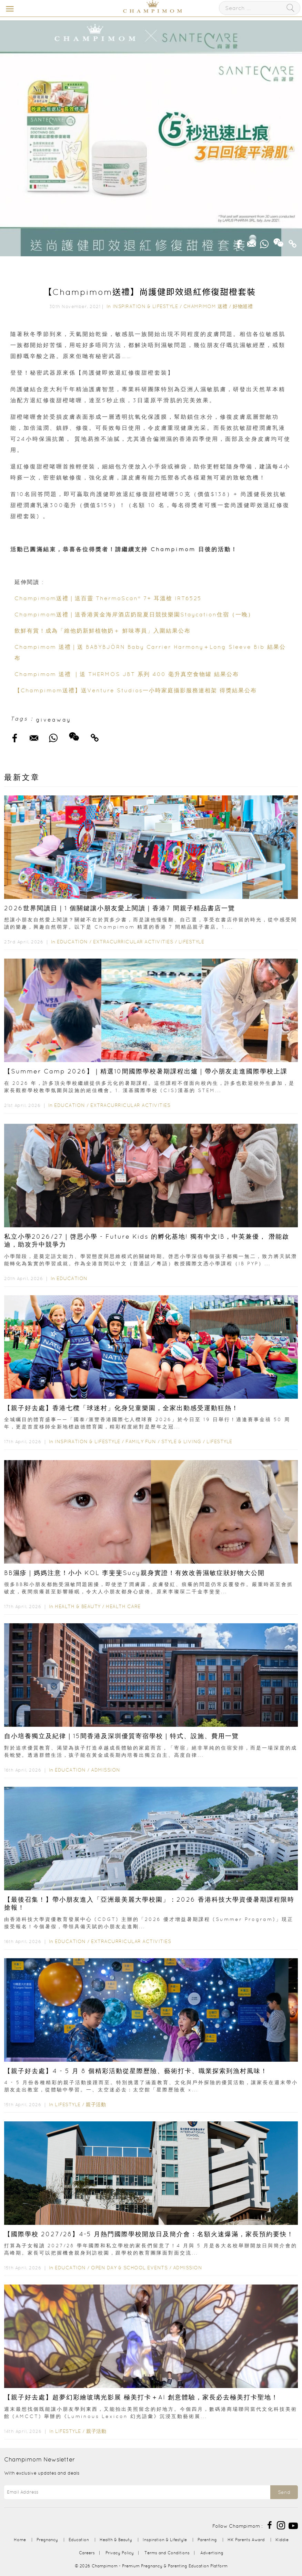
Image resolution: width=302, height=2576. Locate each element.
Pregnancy (47, 2539)
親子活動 (96, 2104)
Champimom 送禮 (205, 306)
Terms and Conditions (167, 2552)
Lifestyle (191, 941)
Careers (87, 2552)
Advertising (211, 2552)
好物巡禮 (243, 306)
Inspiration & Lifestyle (145, 306)
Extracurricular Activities (133, 941)
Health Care (123, 1606)
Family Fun (140, 1441)
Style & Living (181, 1441)
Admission (105, 1770)
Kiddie (282, 2539)
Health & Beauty (78, 1606)
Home (20, 2539)
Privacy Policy (119, 2552)
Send (284, 2492)
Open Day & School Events (129, 2267)
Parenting (207, 2539)
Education (72, 941)
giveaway (53, 719)
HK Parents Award (246, 2539)
